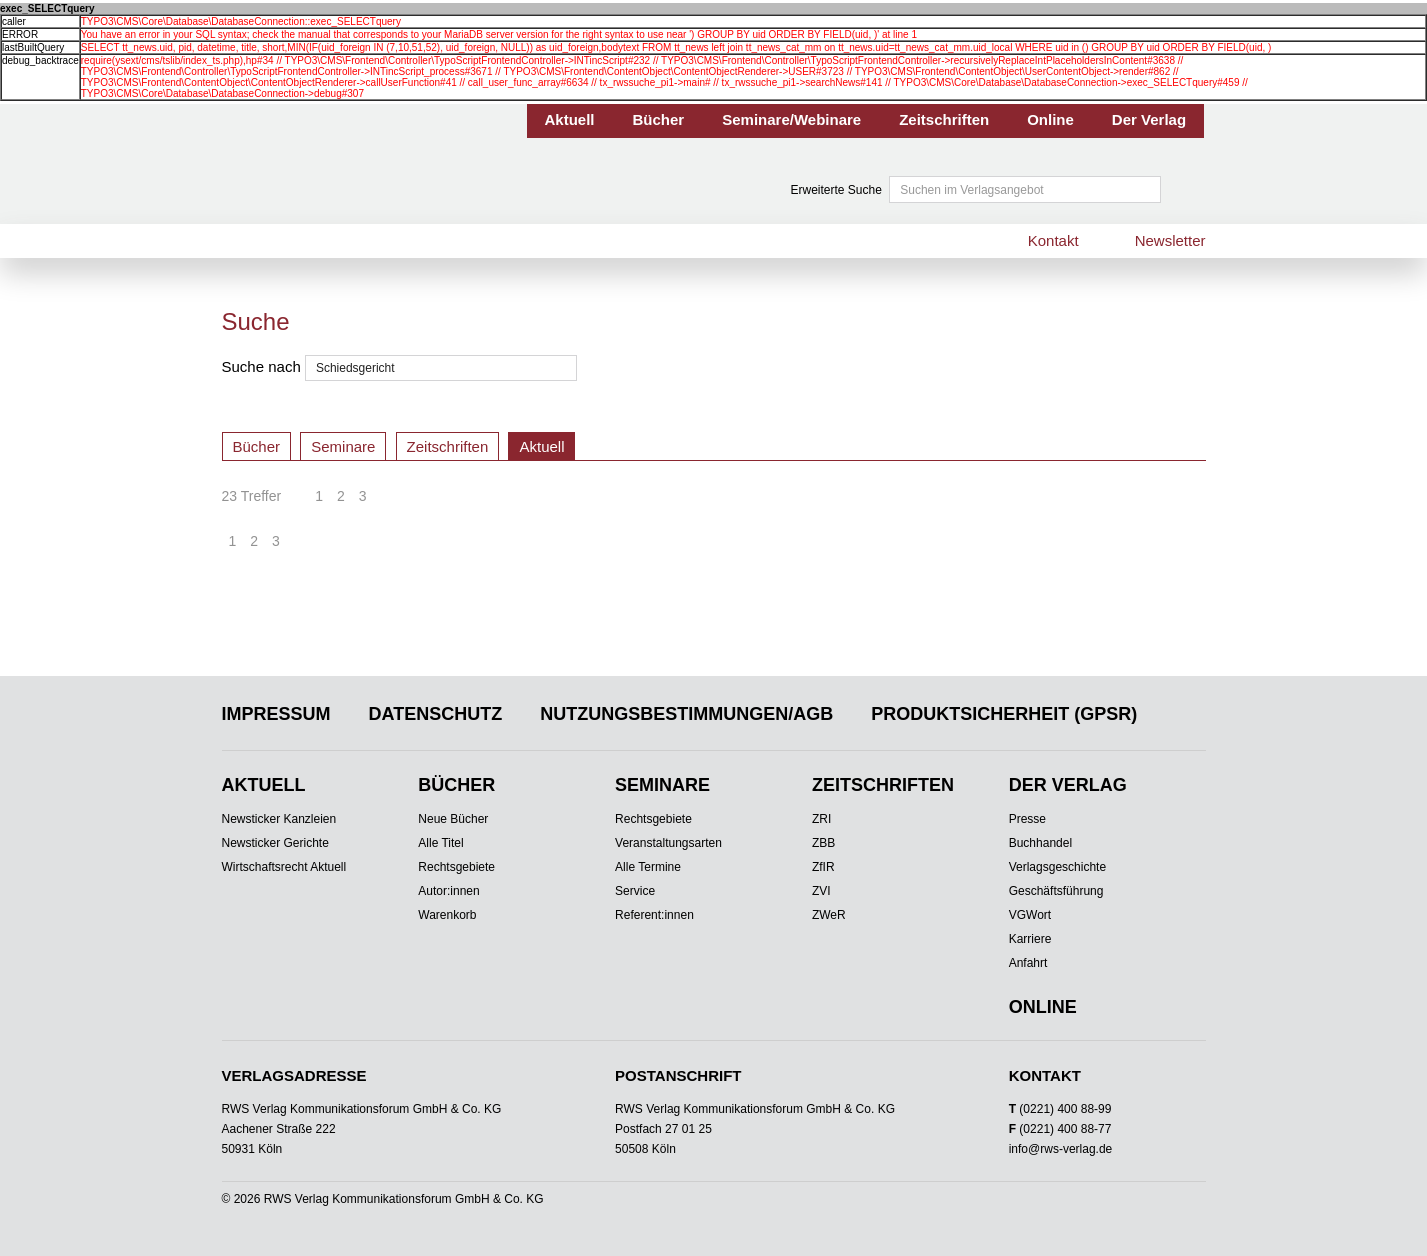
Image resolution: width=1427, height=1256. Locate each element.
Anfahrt (1028, 963)
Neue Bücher (453, 819)
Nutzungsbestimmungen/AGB (686, 714)
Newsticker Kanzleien (279, 819)
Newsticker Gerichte (275, 843)
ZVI (821, 891)
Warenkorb (447, 915)
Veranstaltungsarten (668, 843)
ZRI (821, 819)
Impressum (276, 714)
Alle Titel (440, 843)
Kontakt (1053, 240)
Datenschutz (436, 714)
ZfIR (823, 867)
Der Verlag (1149, 119)
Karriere (1030, 939)
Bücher (659, 119)
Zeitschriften (944, 119)
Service (635, 891)
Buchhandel (1040, 843)
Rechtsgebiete (456, 867)
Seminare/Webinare (791, 119)
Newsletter (1170, 240)
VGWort (1030, 915)
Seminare (343, 446)
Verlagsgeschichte (1057, 867)
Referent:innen (654, 915)
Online (1050, 119)
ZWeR (829, 915)
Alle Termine (648, 867)
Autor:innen (448, 891)
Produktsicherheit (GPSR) (1004, 714)
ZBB (823, 843)
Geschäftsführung (1056, 891)
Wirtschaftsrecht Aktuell (284, 867)
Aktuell (570, 119)
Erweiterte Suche (836, 190)
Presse (1027, 819)
